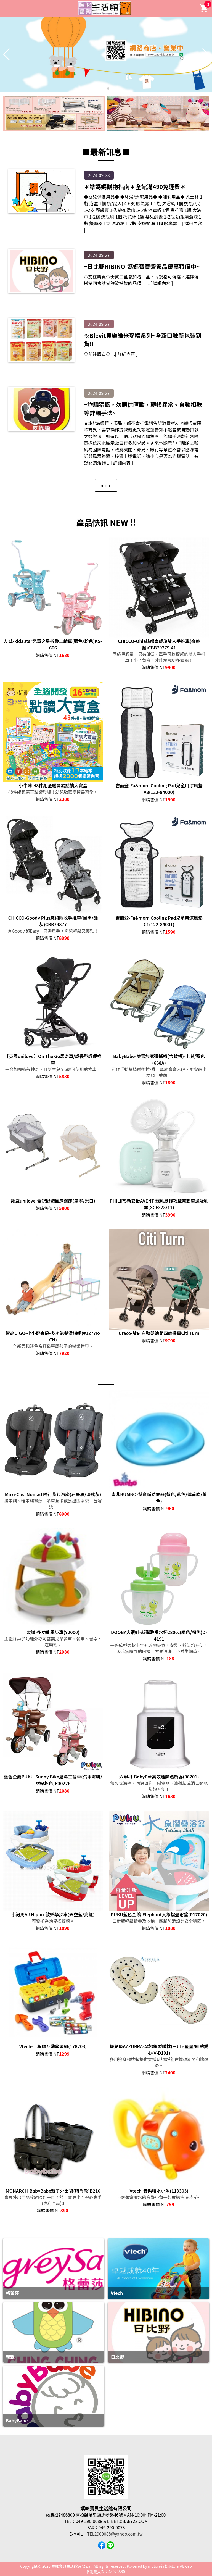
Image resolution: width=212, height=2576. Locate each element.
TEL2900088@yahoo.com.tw (115, 2534)
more (105, 485)
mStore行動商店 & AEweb (170, 2566)
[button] (104, 88)
